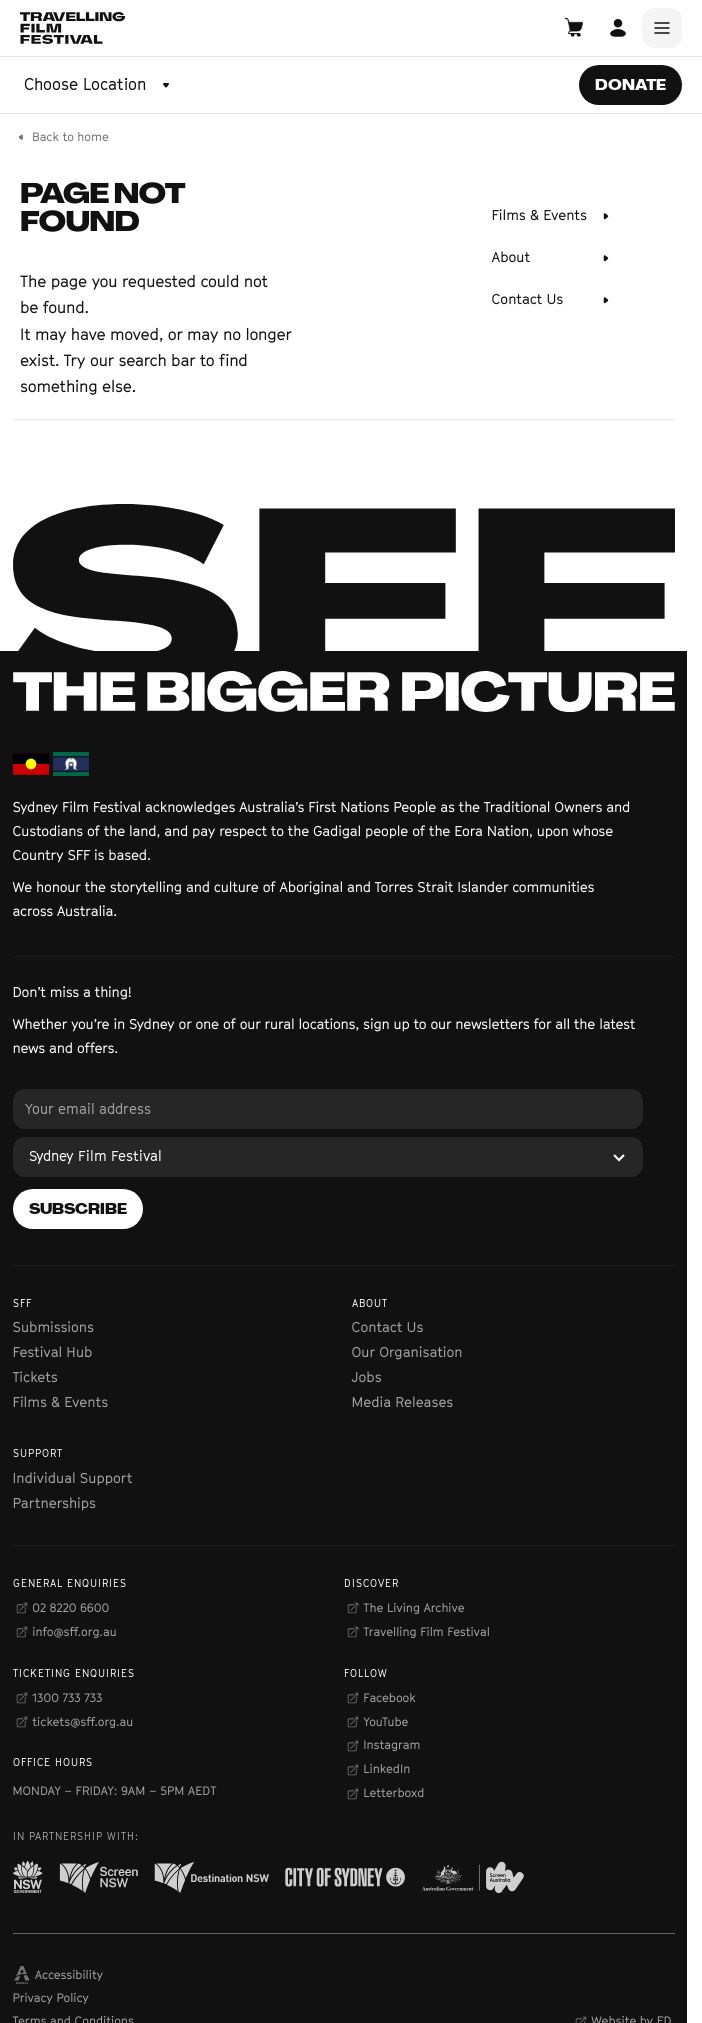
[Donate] (630, 85)
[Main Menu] (662, 28)
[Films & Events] (552, 216)
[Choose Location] (99, 85)
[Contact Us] (552, 300)
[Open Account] (618, 28)
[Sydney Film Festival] (328, 1157)
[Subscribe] (78, 1209)
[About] (552, 258)
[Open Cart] (574, 28)
